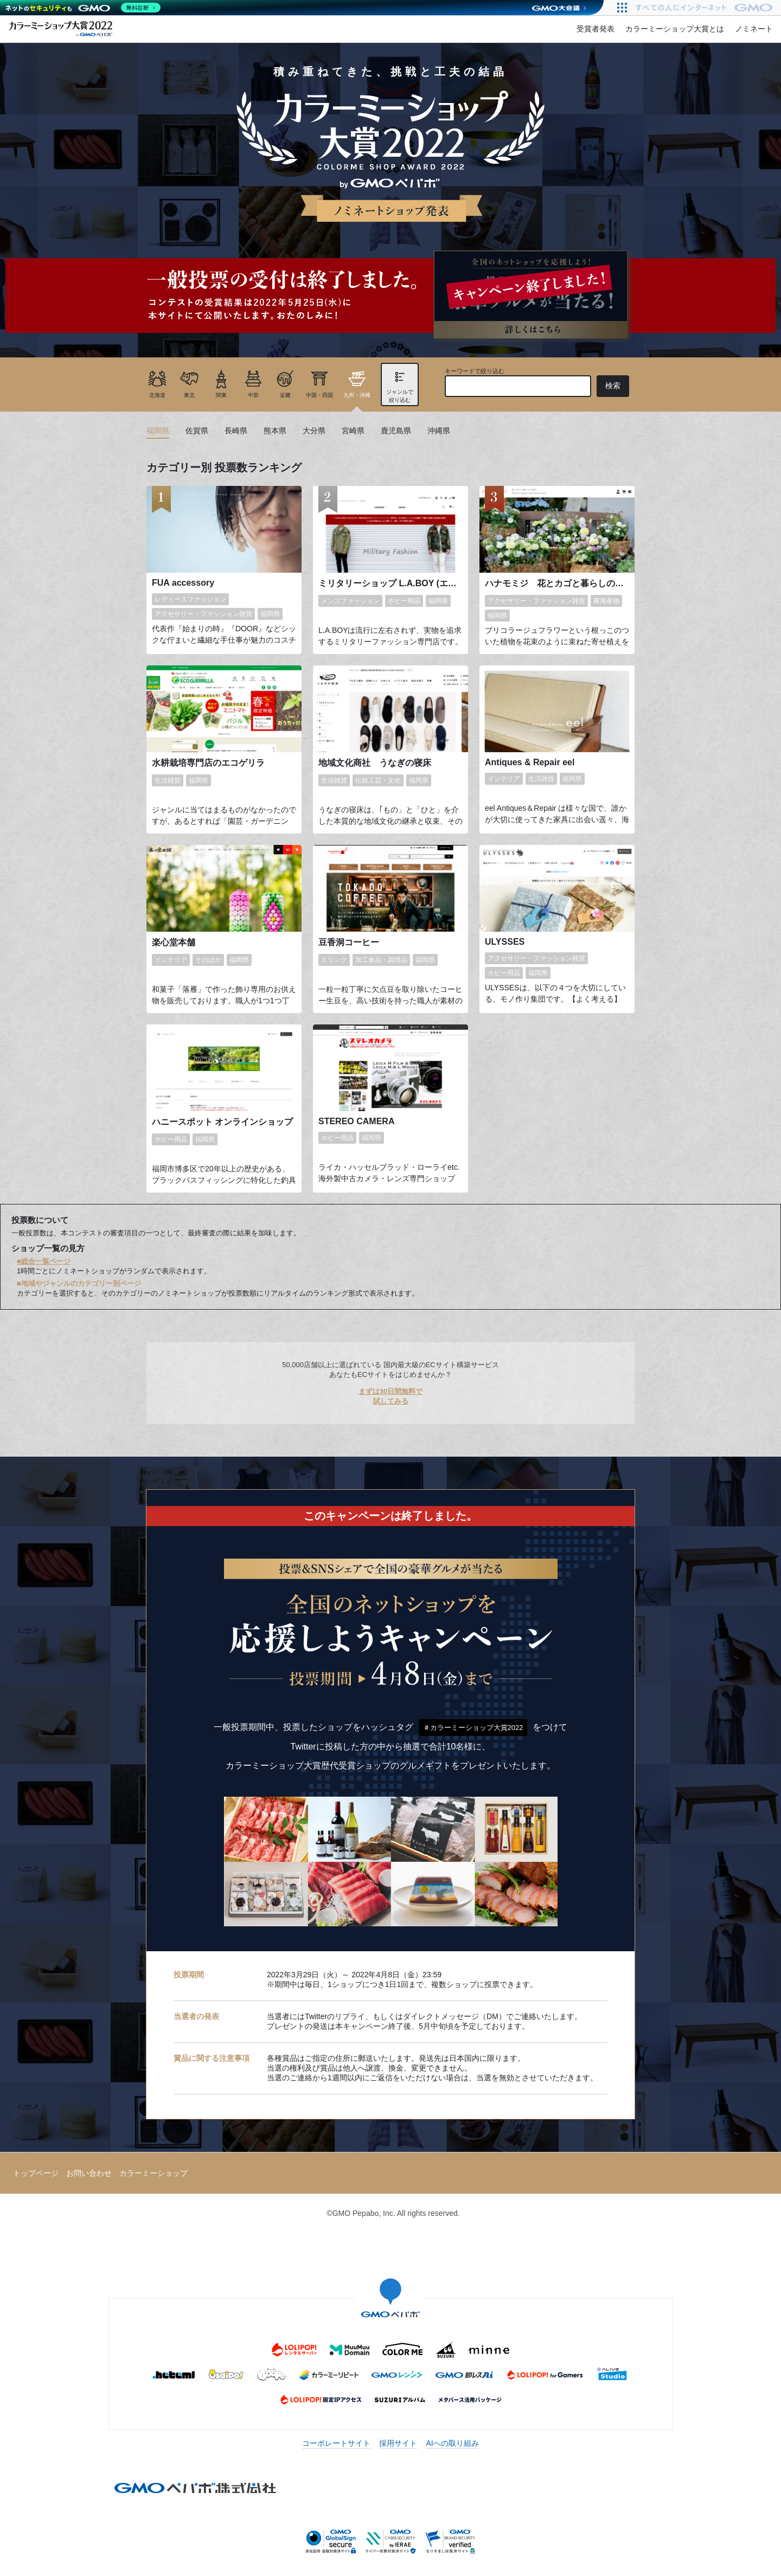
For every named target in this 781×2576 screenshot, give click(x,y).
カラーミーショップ (153, 2173)
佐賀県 (196, 431)
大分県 (314, 431)
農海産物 (606, 601)
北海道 (157, 395)
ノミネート (754, 28)
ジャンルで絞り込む (399, 395)
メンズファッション (350, 601)
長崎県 (236, 431)
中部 (253, 395)
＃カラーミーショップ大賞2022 (473, 1727)
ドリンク (334, 960)
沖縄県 (438, 431)
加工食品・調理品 (381, 960)
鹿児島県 (396, 431)
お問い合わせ (89, 2173)
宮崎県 (353, 431)
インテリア (504, 779)
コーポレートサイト (336, 2443)
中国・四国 (319, 395)
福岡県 (157, 431)
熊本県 (275, 431)
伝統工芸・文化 (378, 780)
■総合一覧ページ (44, 1261)
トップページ (36, 2173)
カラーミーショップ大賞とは (674, 28)
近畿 (285, 395)
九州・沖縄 (356, 395)
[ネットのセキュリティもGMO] (83, 7)
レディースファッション (190, 599)
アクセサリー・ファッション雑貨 (203, 614)
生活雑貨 (168, 780)
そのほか (208, 960)
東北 (189, 395)
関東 (221, 395)
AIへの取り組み (452, 2443)
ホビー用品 (404, 601)
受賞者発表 (595, 28)
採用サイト (398, 2443)
